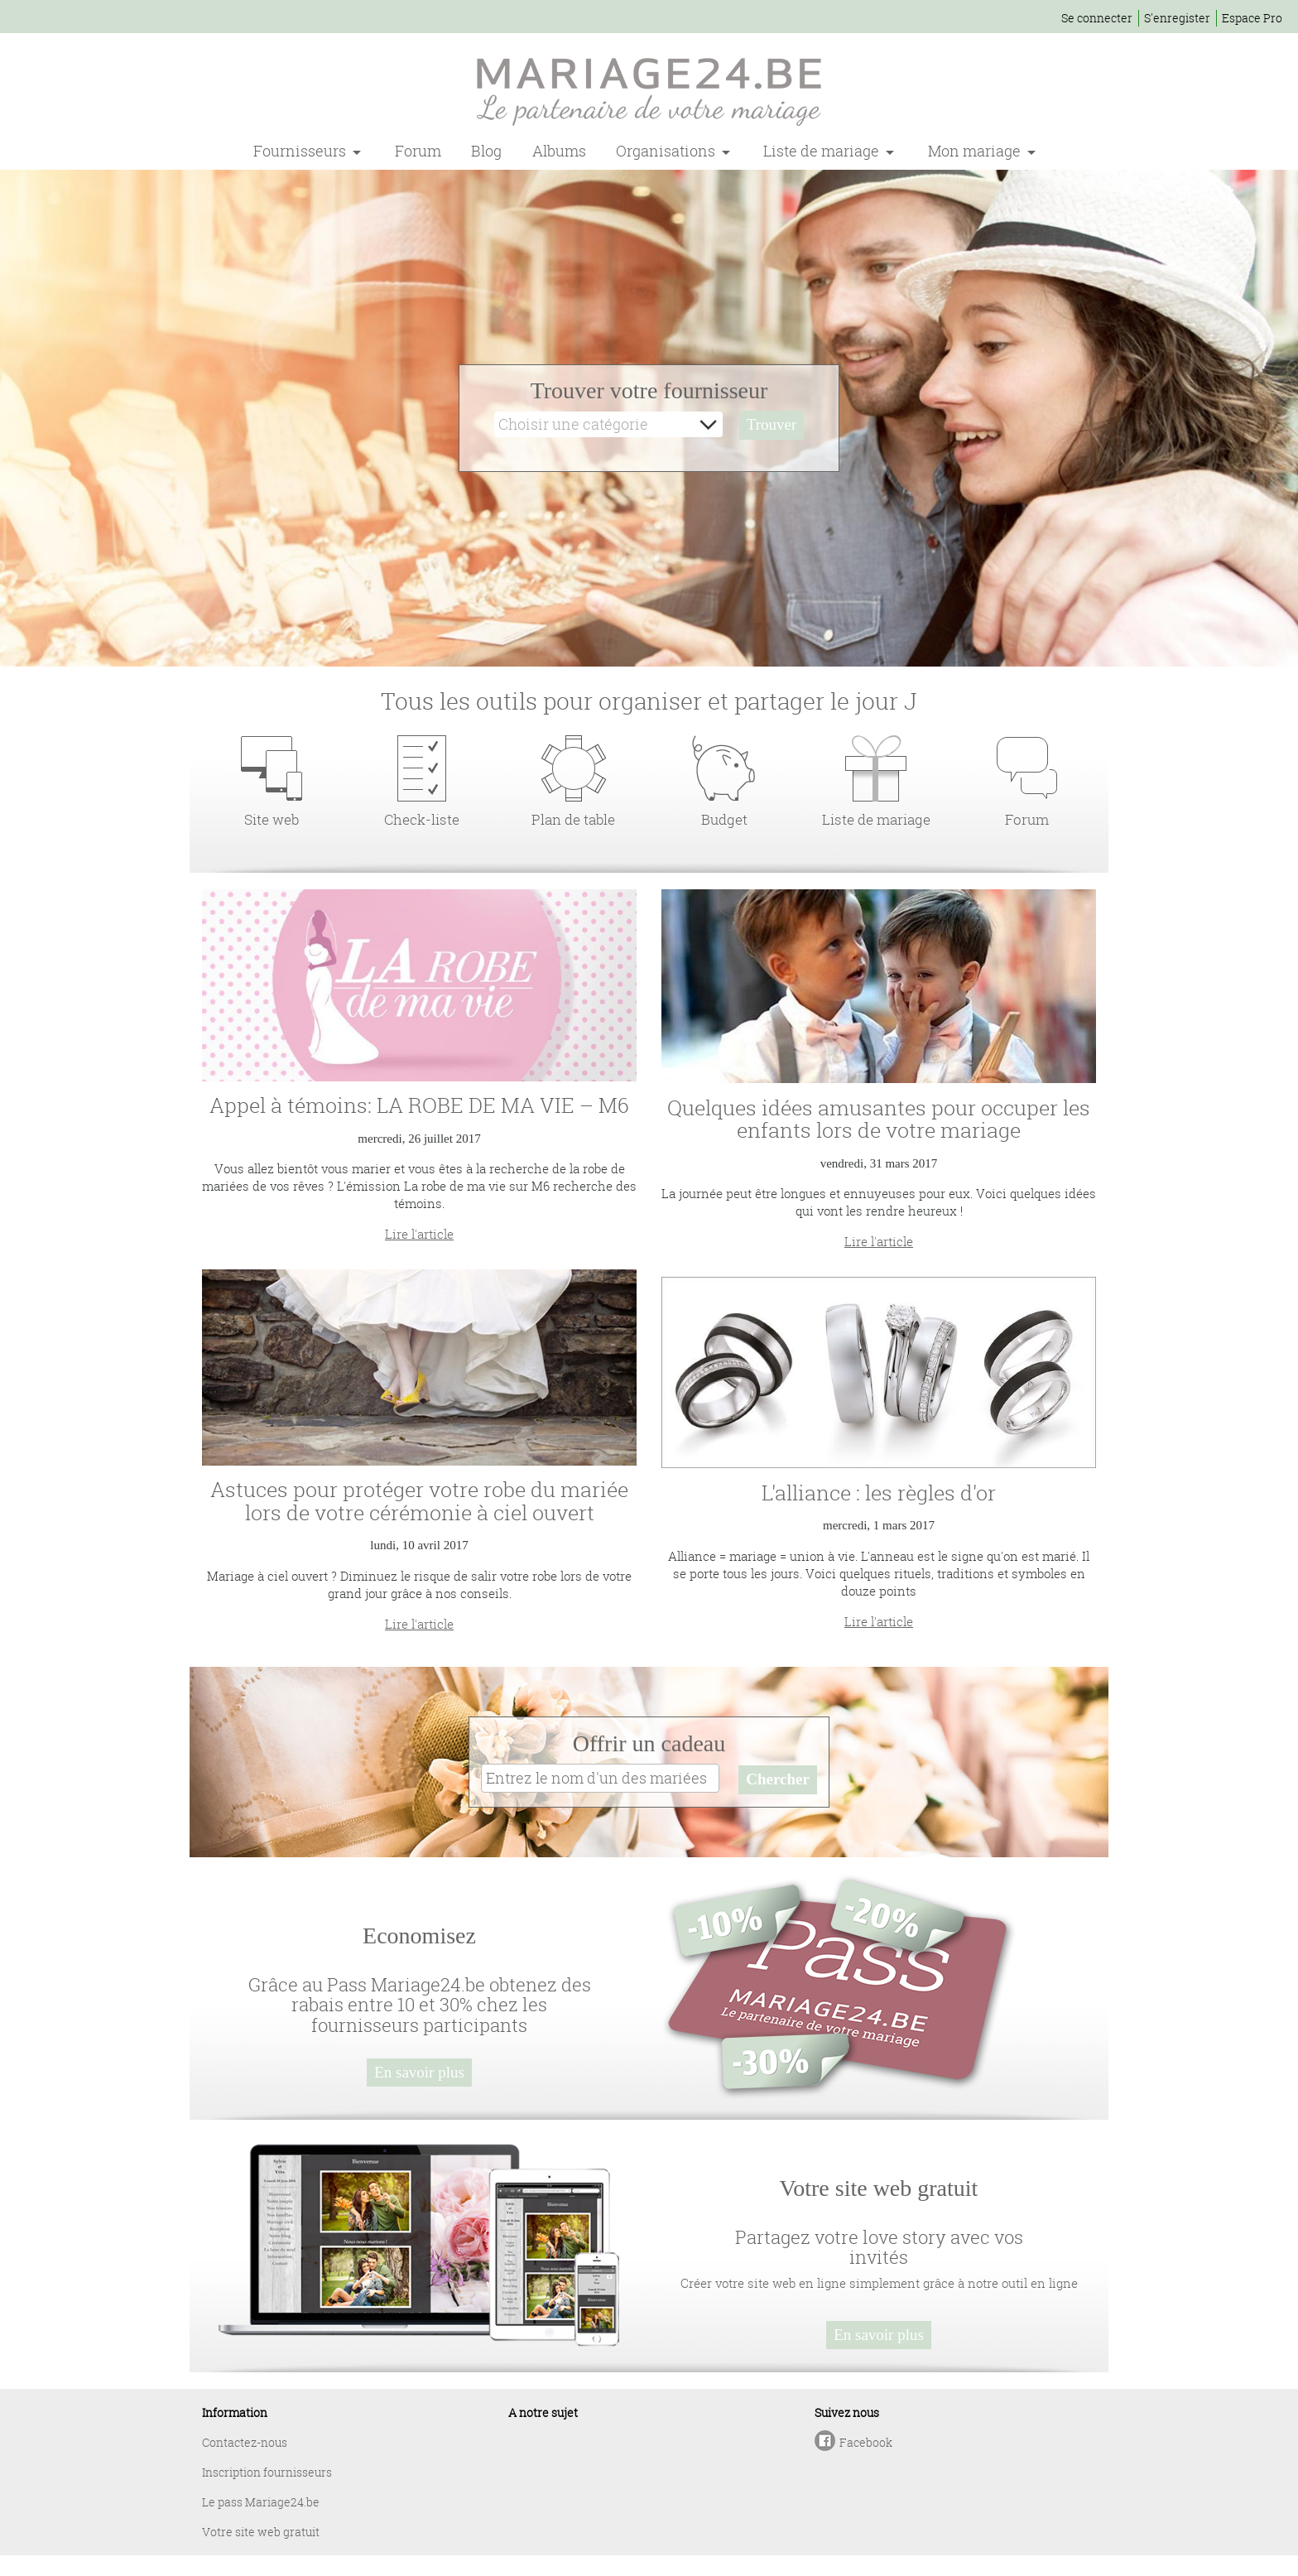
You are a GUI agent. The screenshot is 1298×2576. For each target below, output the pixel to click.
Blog (486, 151)
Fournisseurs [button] (301, 151)
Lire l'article (419, 1233)
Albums (559, 151)
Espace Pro (1252, 18)
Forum (418, 151)
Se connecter (1096, 18)
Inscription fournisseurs (267, 2472)
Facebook (865, 2442)
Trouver (772, 424)
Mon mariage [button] (976, 151)
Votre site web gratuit (261, 2532)
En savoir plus (419, 2072)
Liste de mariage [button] (822, 151)
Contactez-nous (244, 2442)
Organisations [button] (667, 151)
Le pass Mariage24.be (261, 2502)
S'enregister (1177, 18)
